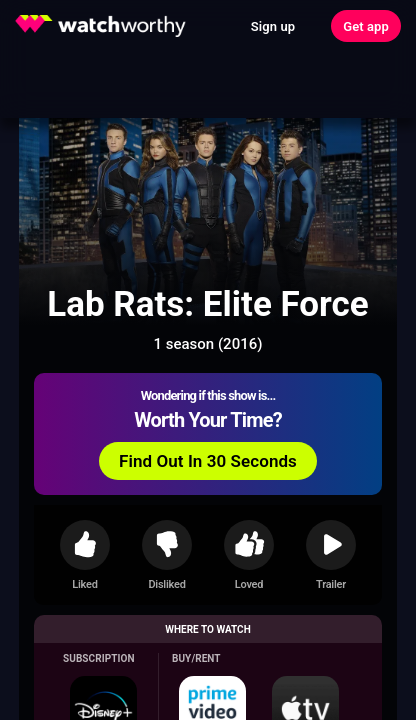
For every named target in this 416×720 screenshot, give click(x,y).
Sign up (273, 26)
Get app (366, 26)
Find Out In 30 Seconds (208, 461)
